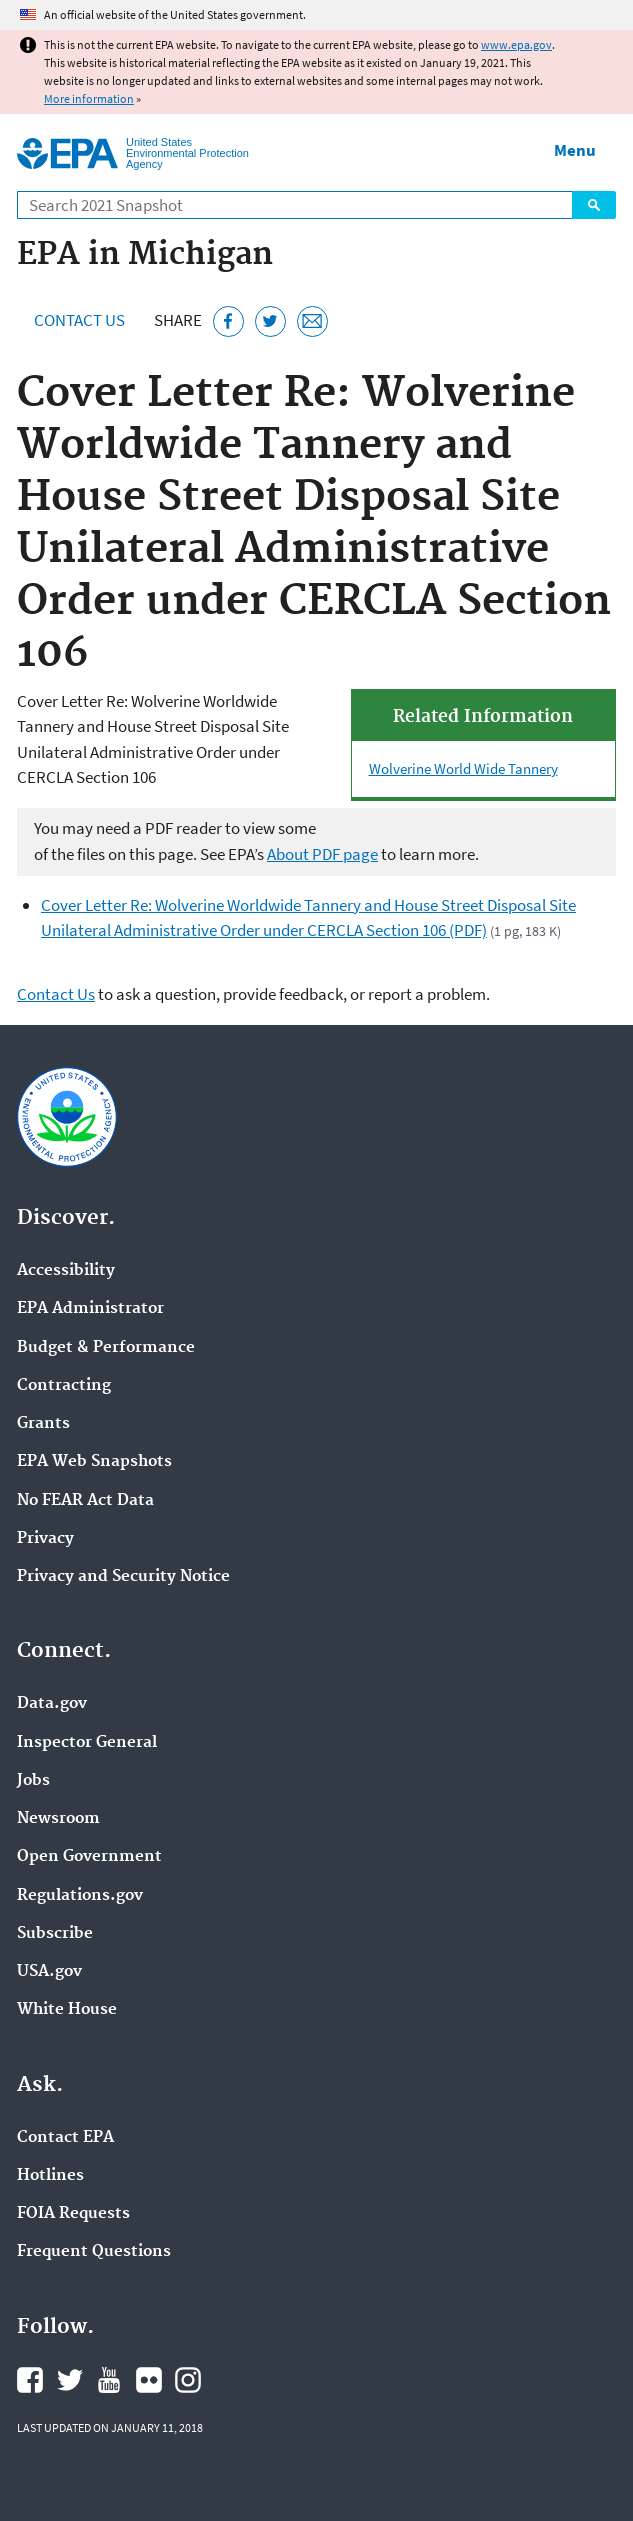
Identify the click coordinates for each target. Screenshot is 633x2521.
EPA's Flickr (149, 2380)
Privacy (45, 1539)
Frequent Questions (94, 2252)
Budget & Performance (106, 1348)
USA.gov (49, 1972)
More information (89, 98)
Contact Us (79, 320)
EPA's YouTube (109, 2380)
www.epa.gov (516, 44)
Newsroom (58, 1819)
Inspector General (87, 1743)
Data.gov (52, 1704)
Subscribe (55, 1934)
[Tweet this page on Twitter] (270, 321)
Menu (575, 150)
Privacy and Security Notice (123, 1577)
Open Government (89, 1857)
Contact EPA (65, 2138)
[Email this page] (312, 321)
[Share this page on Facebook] (228, 321)
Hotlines (50, 2176)
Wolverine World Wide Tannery (463, 768)
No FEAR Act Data (85, 1501)
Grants (43, 1424)
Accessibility (66, 1271)
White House (67, 2010)
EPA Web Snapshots (94, 1462)
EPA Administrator (90, 1309)
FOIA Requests (73, 2214)
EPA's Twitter (70, 2380)
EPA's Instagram (188, 2380)
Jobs (33, 1781)
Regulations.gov (80, 1896)
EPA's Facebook (30, 2380)
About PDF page (322, 854)
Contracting (64, 1386)
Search (594, 205)
